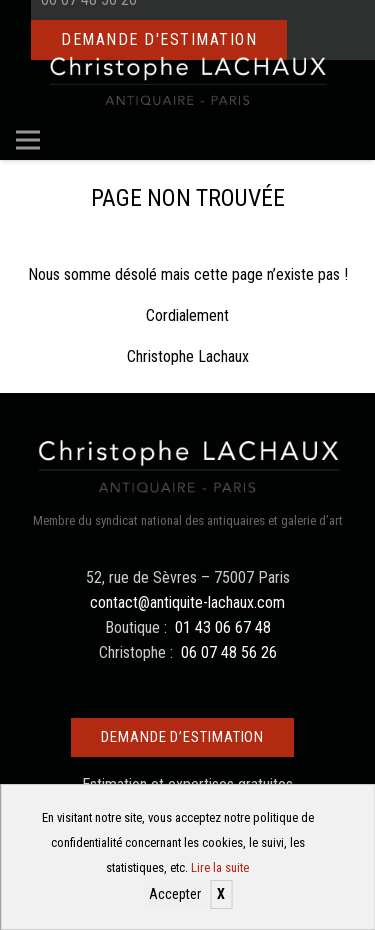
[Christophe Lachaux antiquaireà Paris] (187, 80)
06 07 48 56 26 (229, 652)
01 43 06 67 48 (223, 627)
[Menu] (28, 140)
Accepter (175, 894)
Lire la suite (220, 867)
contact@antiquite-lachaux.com (187, 602)
